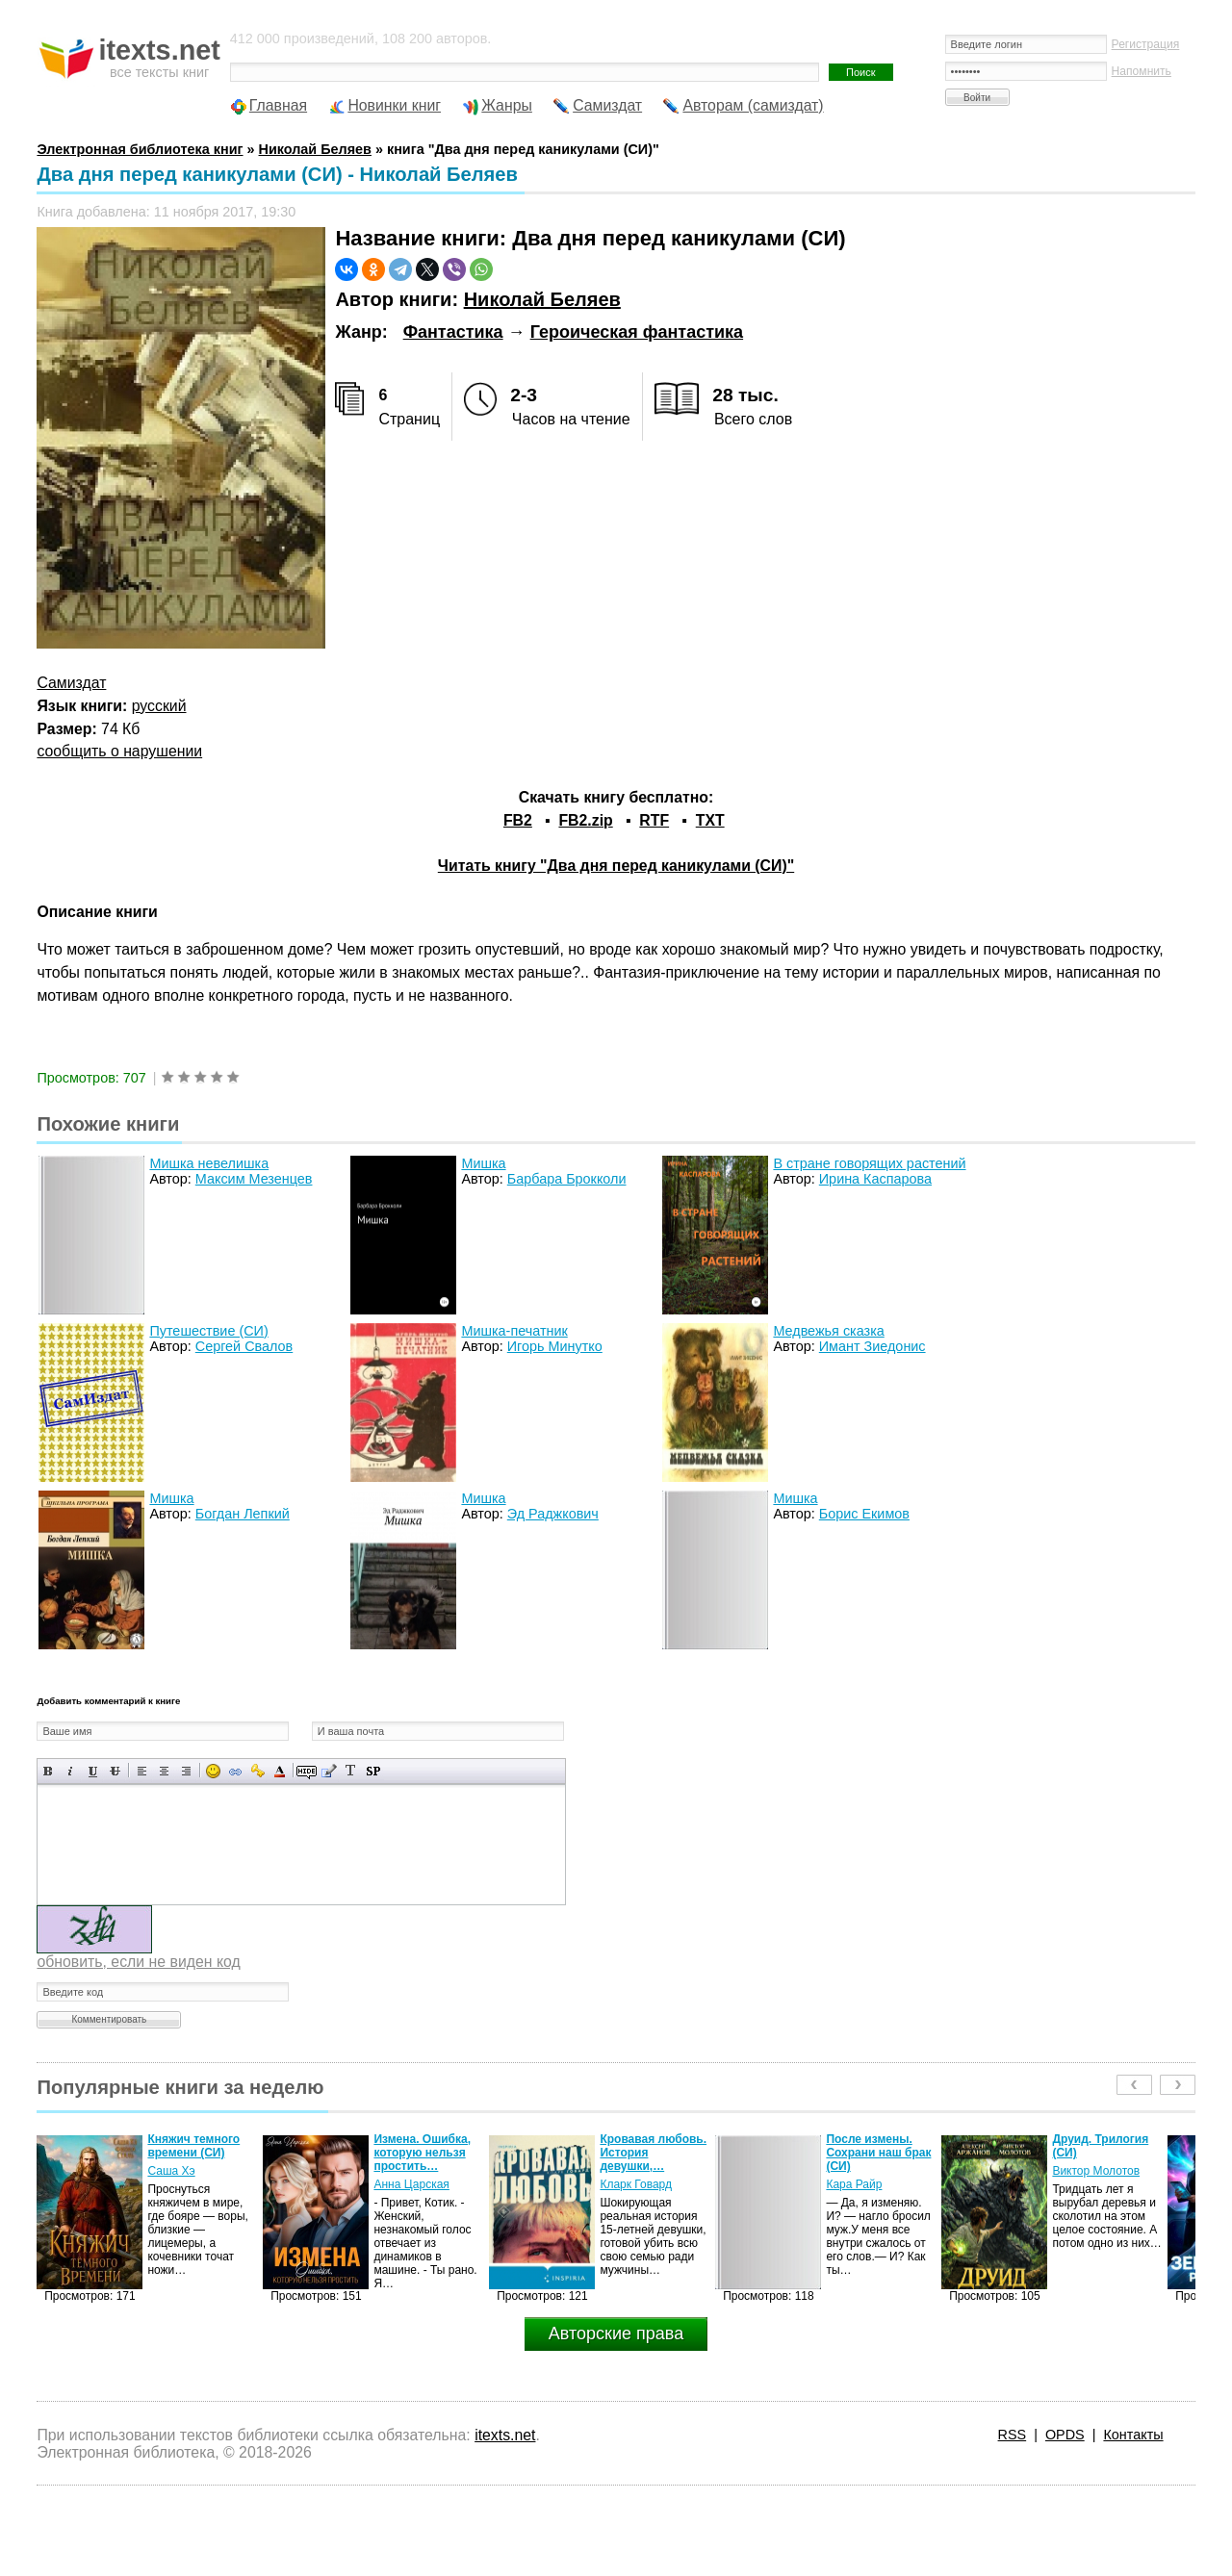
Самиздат (607, 105)
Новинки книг (394, 105)
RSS (1012, 2434)
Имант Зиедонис (872, 1346)
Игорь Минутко (555, 1346)
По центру (164, 1771)
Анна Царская (411, 2184)
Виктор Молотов (1096, 2171)
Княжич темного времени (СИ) (193, 2145)
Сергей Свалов (244, 1346)
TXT (710, 820)
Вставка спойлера (373, 1771)
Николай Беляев (542, 299)
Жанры (506, 105)
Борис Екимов (864, 1513)
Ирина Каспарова (875, 1178)
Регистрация (1146, 44)
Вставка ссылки (235, 1771)
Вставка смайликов (213, 1771)
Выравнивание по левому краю (142, 1771)
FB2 (517, 820)
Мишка (483, 1163)
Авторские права (616, 2333)
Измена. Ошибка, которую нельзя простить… (422, 2152)
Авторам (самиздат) (752, 105)
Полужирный (49, 1771)
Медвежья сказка (828, 1331)
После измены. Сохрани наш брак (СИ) (878, 2152)
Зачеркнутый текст (115, 1771)
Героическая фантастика (636, 332)
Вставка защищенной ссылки (257, 1771)
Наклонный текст (71, 1771)
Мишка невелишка (209, 1163)
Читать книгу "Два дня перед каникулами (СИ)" (616, 865)
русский (159, 706)
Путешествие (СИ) (208, 1331)
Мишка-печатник (514, 1331)
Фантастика (453, 332)
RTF (654, 820)
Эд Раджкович (553, 1513)
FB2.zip (585, 820)
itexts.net (505, 2435)
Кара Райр (854, 2184)
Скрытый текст (306, 1771)
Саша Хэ (170, 2171)
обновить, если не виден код (138, 1961)
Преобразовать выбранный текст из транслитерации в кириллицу (351, 1771)
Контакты (1133, 2434)
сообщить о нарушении (119, 751)
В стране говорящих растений (869, 1163)
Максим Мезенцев (254, 1178)
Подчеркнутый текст (93, 1771)
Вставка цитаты (329, 1771)
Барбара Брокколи (567, 1178)
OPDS (1065, 2434)
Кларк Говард (636, 2184)
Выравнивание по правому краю (186, 1771)
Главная (278, 105)
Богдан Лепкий (242, 1513)
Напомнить (1141, 71)
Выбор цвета (280, 1771)
